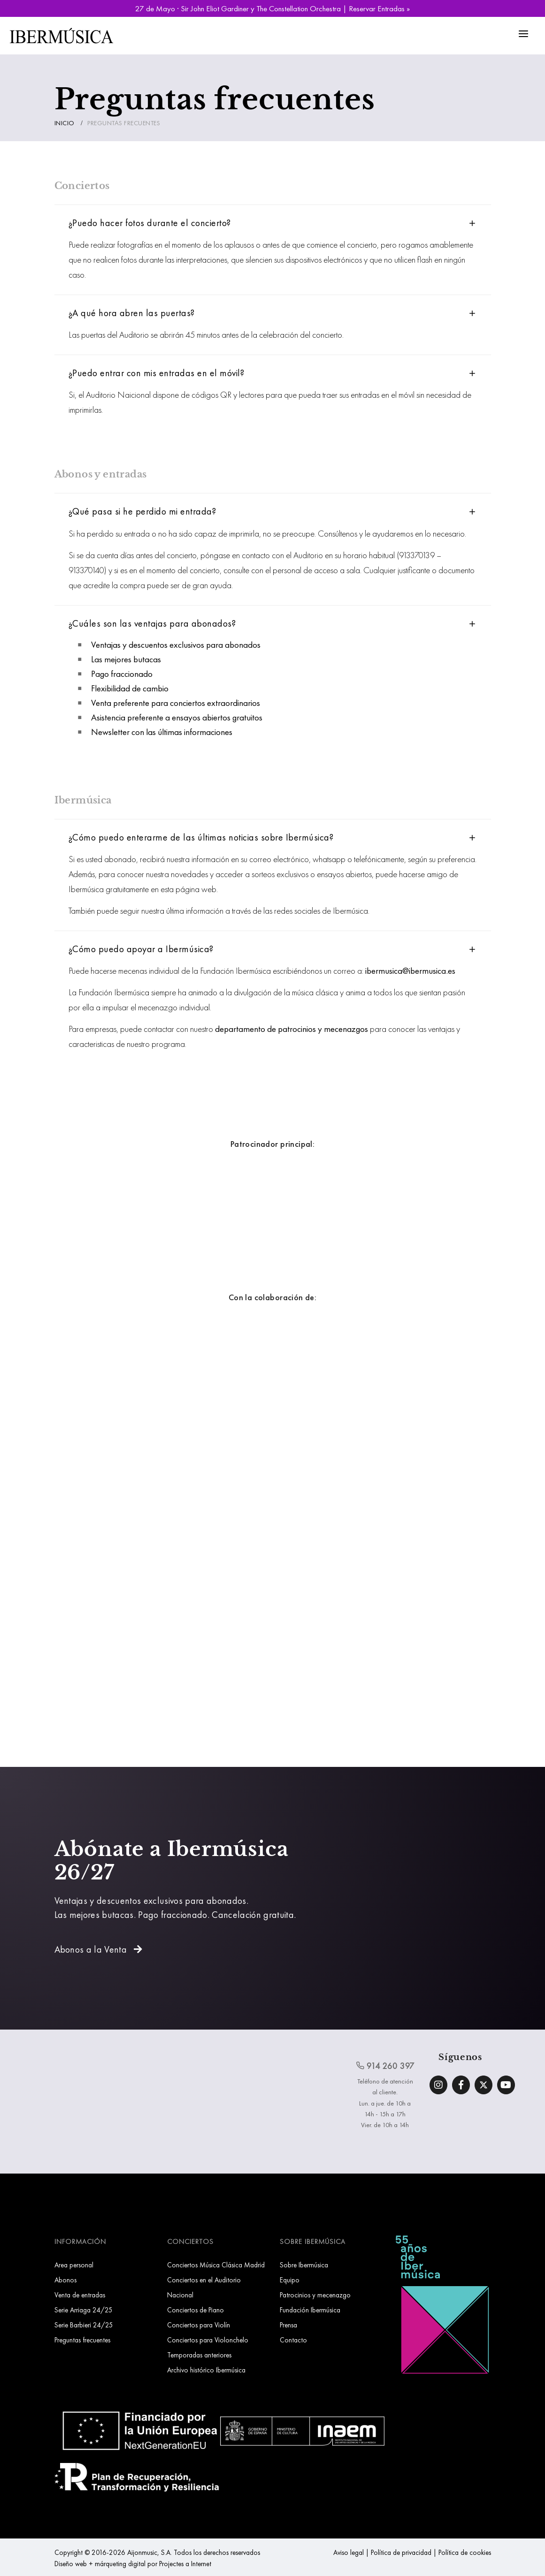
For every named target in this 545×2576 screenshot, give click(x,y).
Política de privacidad (401, 2552)
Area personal (73, 2264)
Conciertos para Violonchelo (207, 2339)
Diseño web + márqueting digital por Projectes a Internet (132, 2563)
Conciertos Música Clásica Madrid (216, 2264)
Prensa (288, 2324)
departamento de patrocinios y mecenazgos (291, 1029)
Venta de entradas (79, 2294)
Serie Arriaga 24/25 (83, 2309)
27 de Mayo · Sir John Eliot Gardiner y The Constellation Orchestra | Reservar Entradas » (272, 8)
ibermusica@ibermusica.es (410, 971)
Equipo (289, 2279)
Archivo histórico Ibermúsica (206, 2369)
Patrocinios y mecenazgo (315, 2294)
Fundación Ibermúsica (310, 2309)
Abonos (65, 2279)
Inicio (64, 123)
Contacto (293, 2339)
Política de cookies (464, 2552)
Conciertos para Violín (198, 2324)
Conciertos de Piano (195, 2309)
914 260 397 (385, 2065)
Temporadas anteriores (199, 2354)
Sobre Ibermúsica (304, 2264)
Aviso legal (348, 2552)
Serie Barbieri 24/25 (83, 2324)
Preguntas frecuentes (82, 2339)
